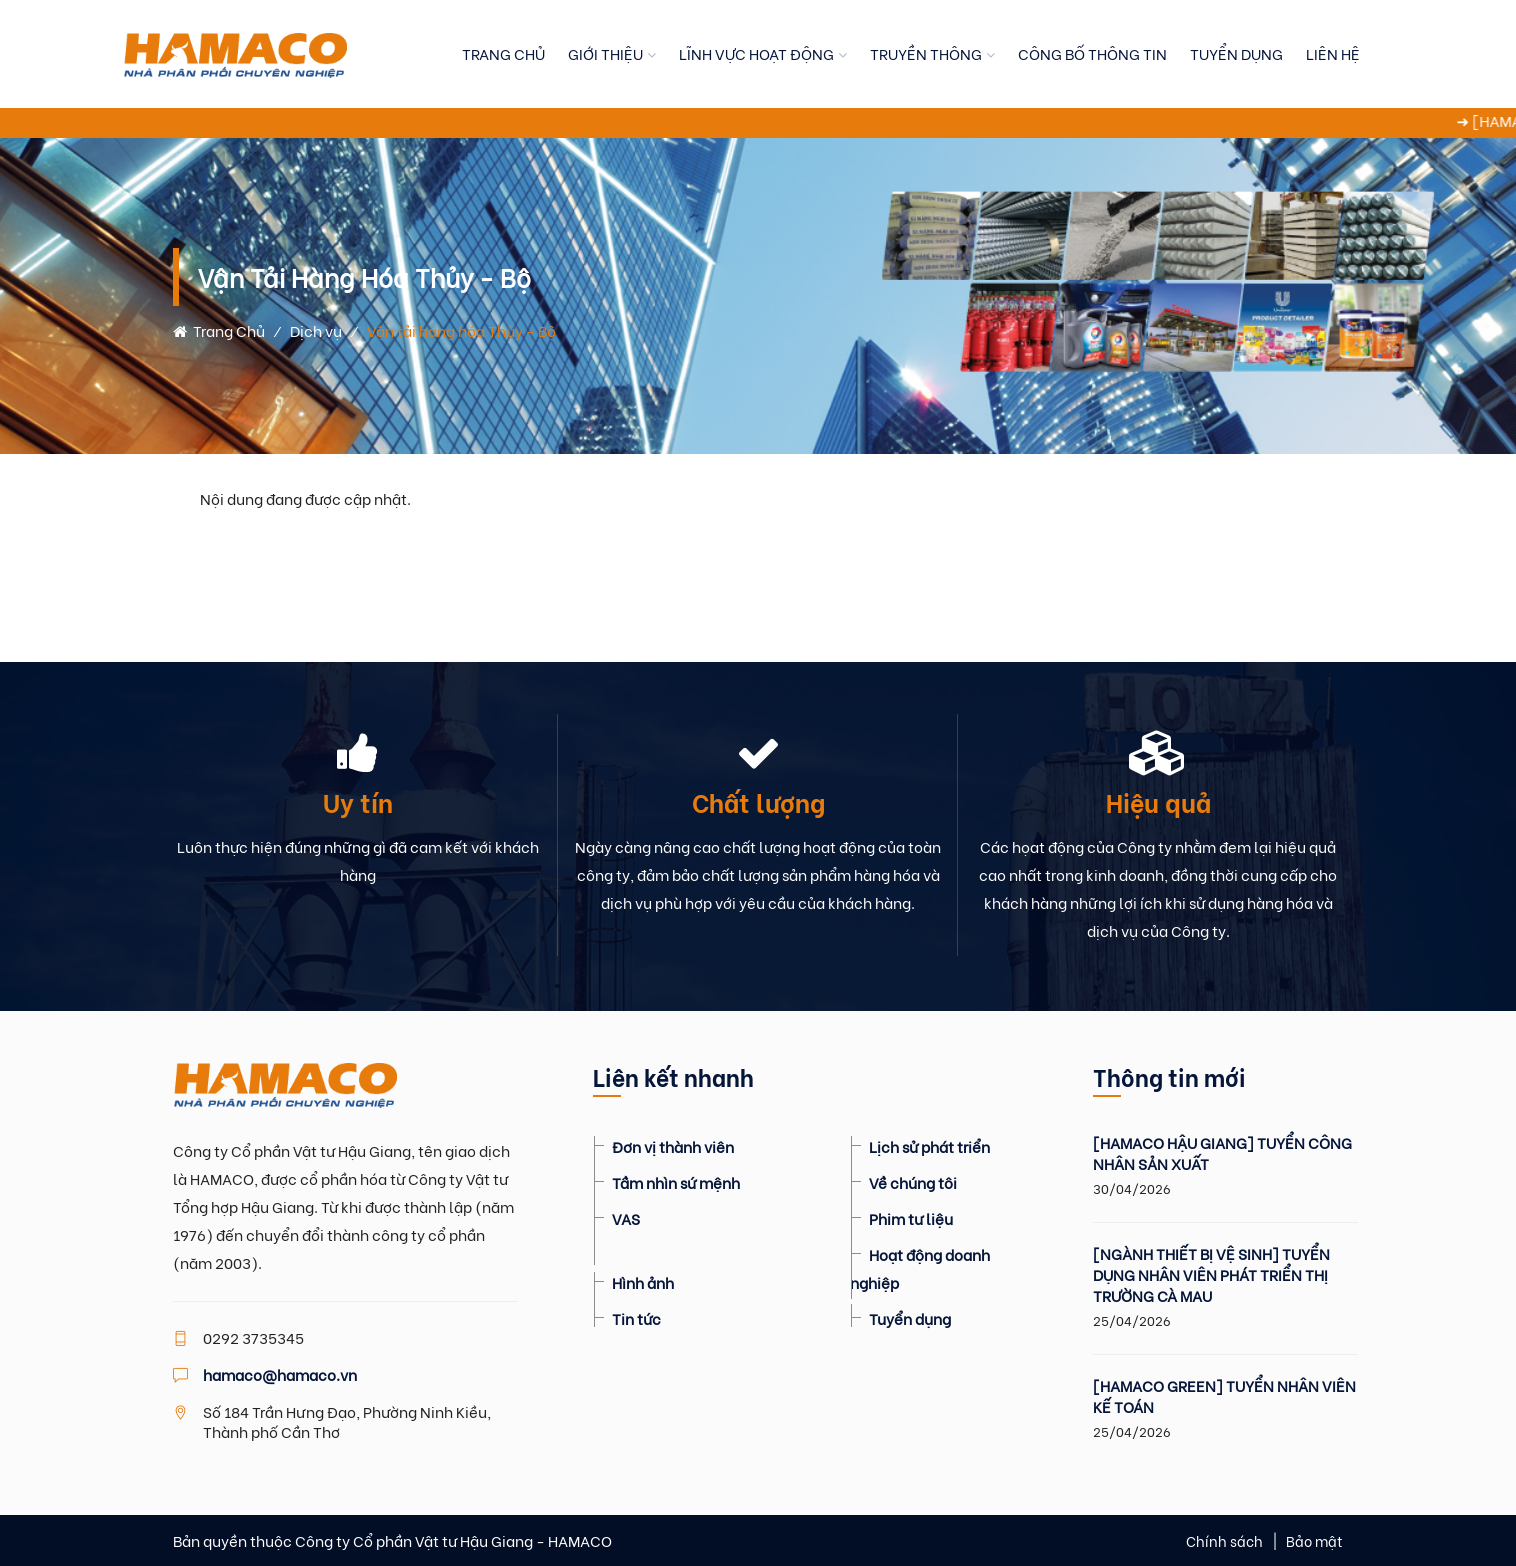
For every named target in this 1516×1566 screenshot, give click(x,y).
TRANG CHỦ (503, 53)
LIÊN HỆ (1333, 53)
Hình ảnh (643, 1282)
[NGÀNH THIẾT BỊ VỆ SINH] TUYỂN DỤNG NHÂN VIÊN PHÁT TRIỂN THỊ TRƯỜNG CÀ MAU (1211, 1274)
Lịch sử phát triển (929, 1146)
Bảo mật (1314, 1540)
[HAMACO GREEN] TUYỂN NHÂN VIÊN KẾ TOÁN (1224, 1396)
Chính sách (1224, 1540)
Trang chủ (219, 330)
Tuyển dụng (910, 1318)
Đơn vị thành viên (673, 1146)
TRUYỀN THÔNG (926, 53)
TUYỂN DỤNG (1236, 53)
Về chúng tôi (913, 1182)
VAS (626, 1218)
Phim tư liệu (911, 1218)
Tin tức (636, 1318)
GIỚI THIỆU (605, 53)
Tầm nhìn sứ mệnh (676, 1182)
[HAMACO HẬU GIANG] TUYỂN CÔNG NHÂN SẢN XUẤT (1222, 1153)
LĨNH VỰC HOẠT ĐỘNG (756, 53)
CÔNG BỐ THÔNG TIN (1092, 53)
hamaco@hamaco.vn (280, 1374)
